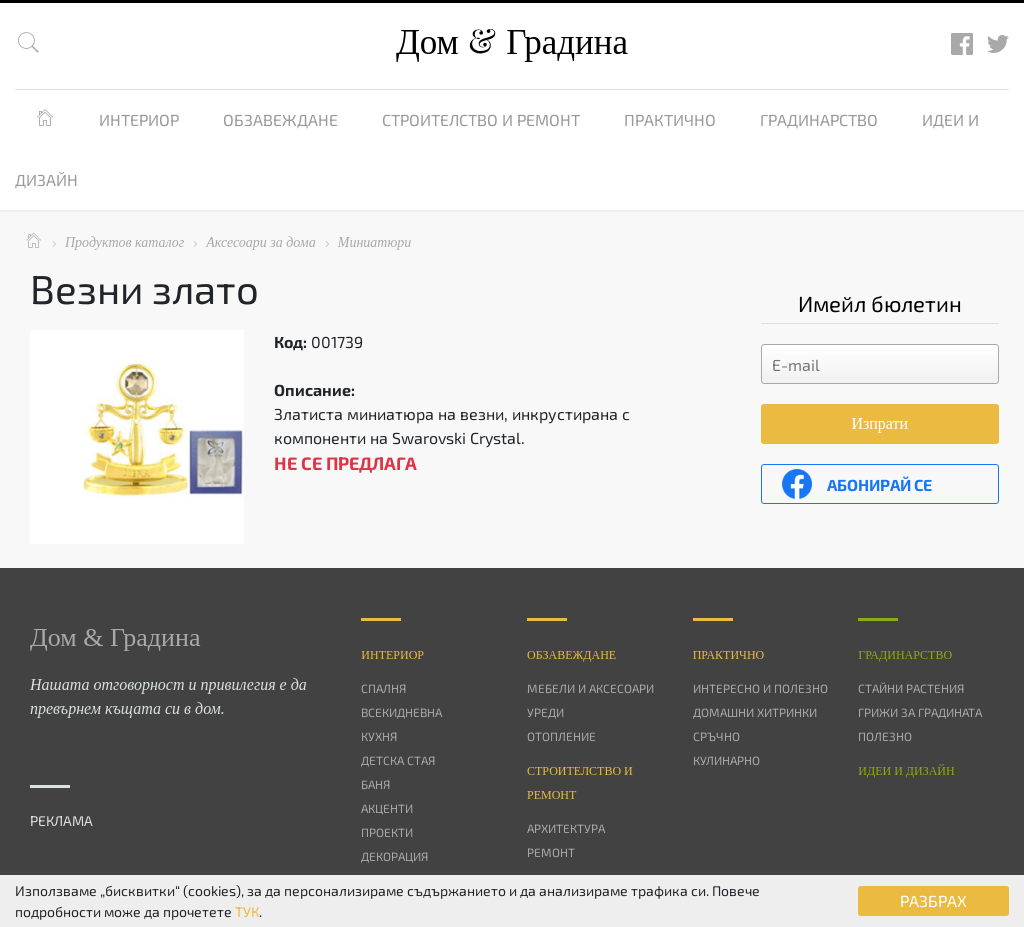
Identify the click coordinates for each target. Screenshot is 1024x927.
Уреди (545, 712)
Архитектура (566, 828)
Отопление (561, 736)
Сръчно (716, 736)
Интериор (139, 119)
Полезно (885, 736)
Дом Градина (512, 42)
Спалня (383, 688)
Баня (375, 784)
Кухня (379, 736)
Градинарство (819, 119)
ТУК (247, 911)
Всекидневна (401, 712)
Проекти (387, 832)
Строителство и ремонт (481, 119)
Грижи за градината (920, 712)
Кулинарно (726, 760)
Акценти (387, 808)
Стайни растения (911, 688)
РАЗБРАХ (933, 900)
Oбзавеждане (571, 655)
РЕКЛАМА (61, 820)
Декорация (394, 856)
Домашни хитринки (755, 712)
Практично (670, 119)
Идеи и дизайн (906, 771)
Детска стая (398, 760)
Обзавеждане (280, 119)
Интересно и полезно (760, 688)
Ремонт (551, 852)
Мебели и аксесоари (590, 688)
